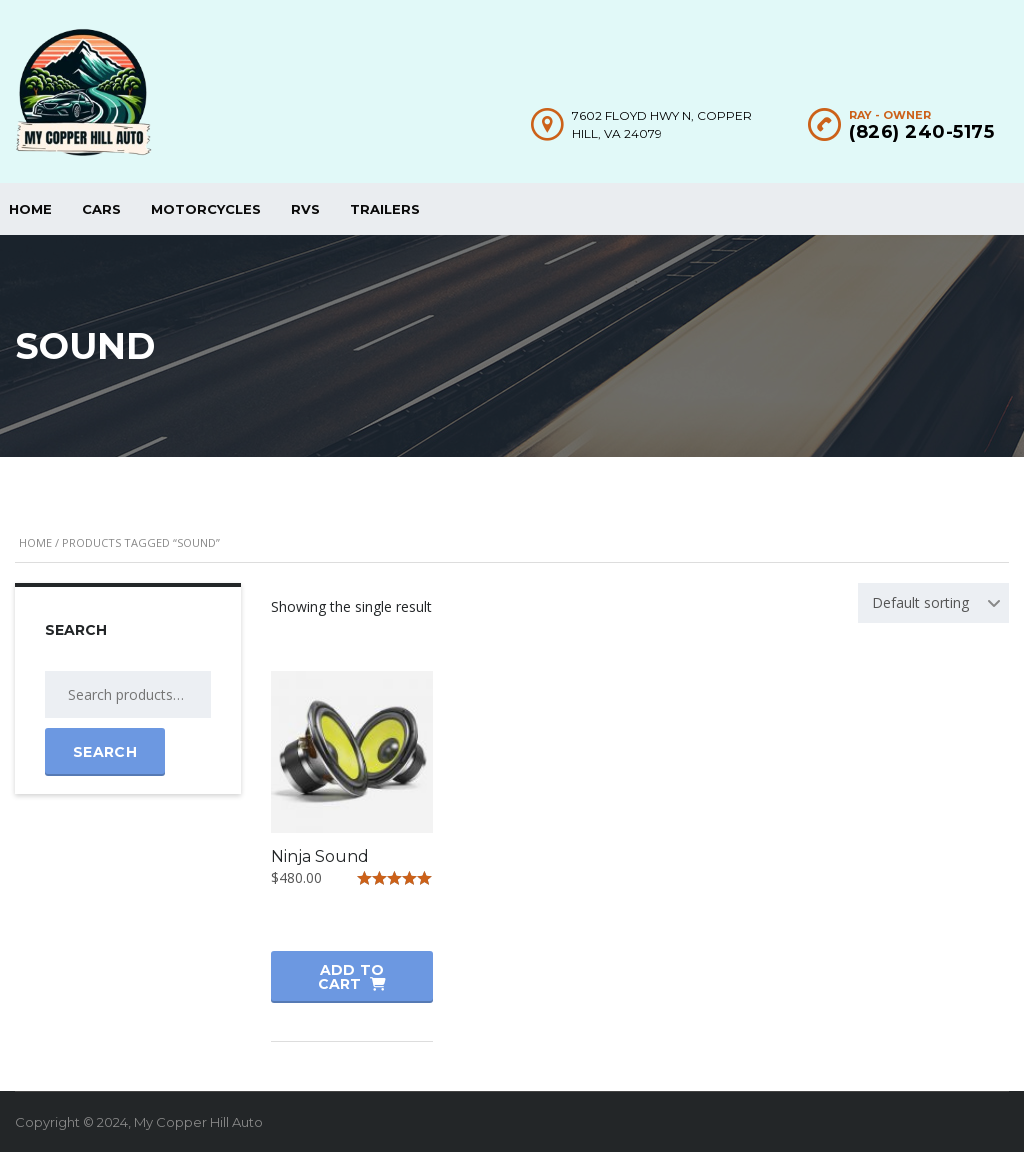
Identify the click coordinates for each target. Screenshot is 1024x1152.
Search (105, 752)
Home (35, 542)
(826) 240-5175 (921, 132)
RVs (305, 209)
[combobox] (933, 603)
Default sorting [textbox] (920, 602)
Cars (101, 209)
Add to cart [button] (351, 977)
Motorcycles (206, 209)
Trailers (385, 209)
